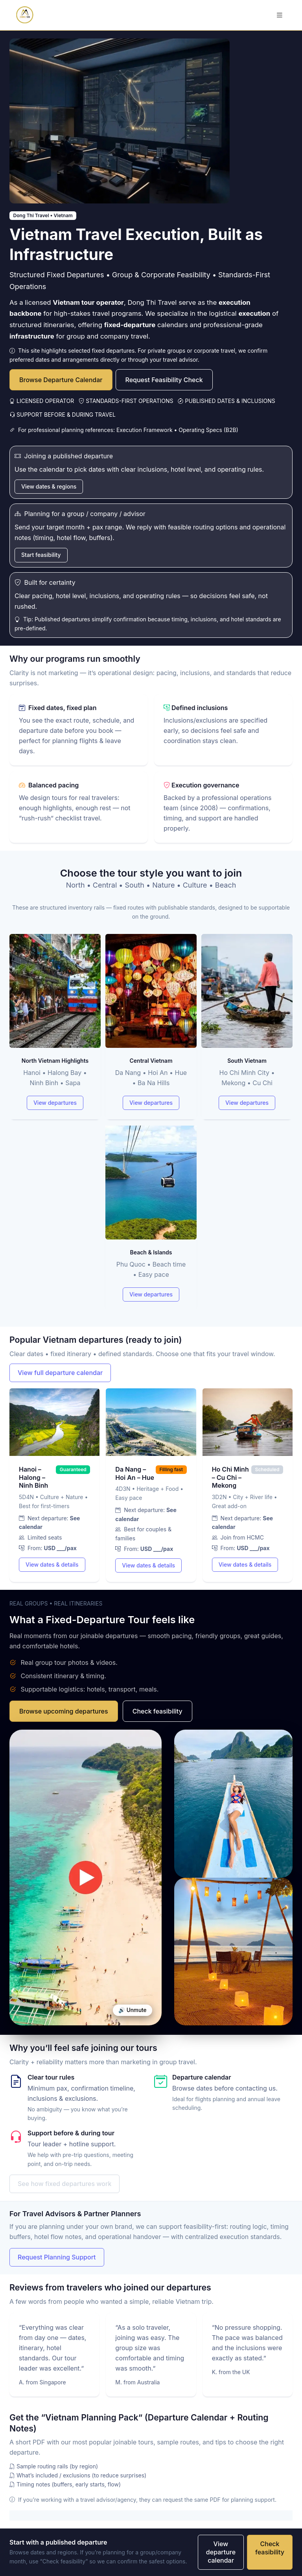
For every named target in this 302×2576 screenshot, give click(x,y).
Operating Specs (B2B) (208, 430)
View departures (55, 1102)
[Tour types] (151, 1122)
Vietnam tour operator (88, 302)
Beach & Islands (151, 1252)
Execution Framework (144, 430)
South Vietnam (247, 1060)
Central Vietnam (150, 1060)
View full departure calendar (60, 1373)
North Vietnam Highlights (55, 1060)
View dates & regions (48, 486)
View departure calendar (221, 2552)
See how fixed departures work (64, 2184)
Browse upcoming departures (63, 1711)
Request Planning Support (57, 2257)
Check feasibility (157, 1711)
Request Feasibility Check (164, 380)
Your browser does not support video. (85, 1877)
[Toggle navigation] (279, 15)
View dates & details (52, 1564)
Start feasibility (41, 554)
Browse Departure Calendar (61, 380)
